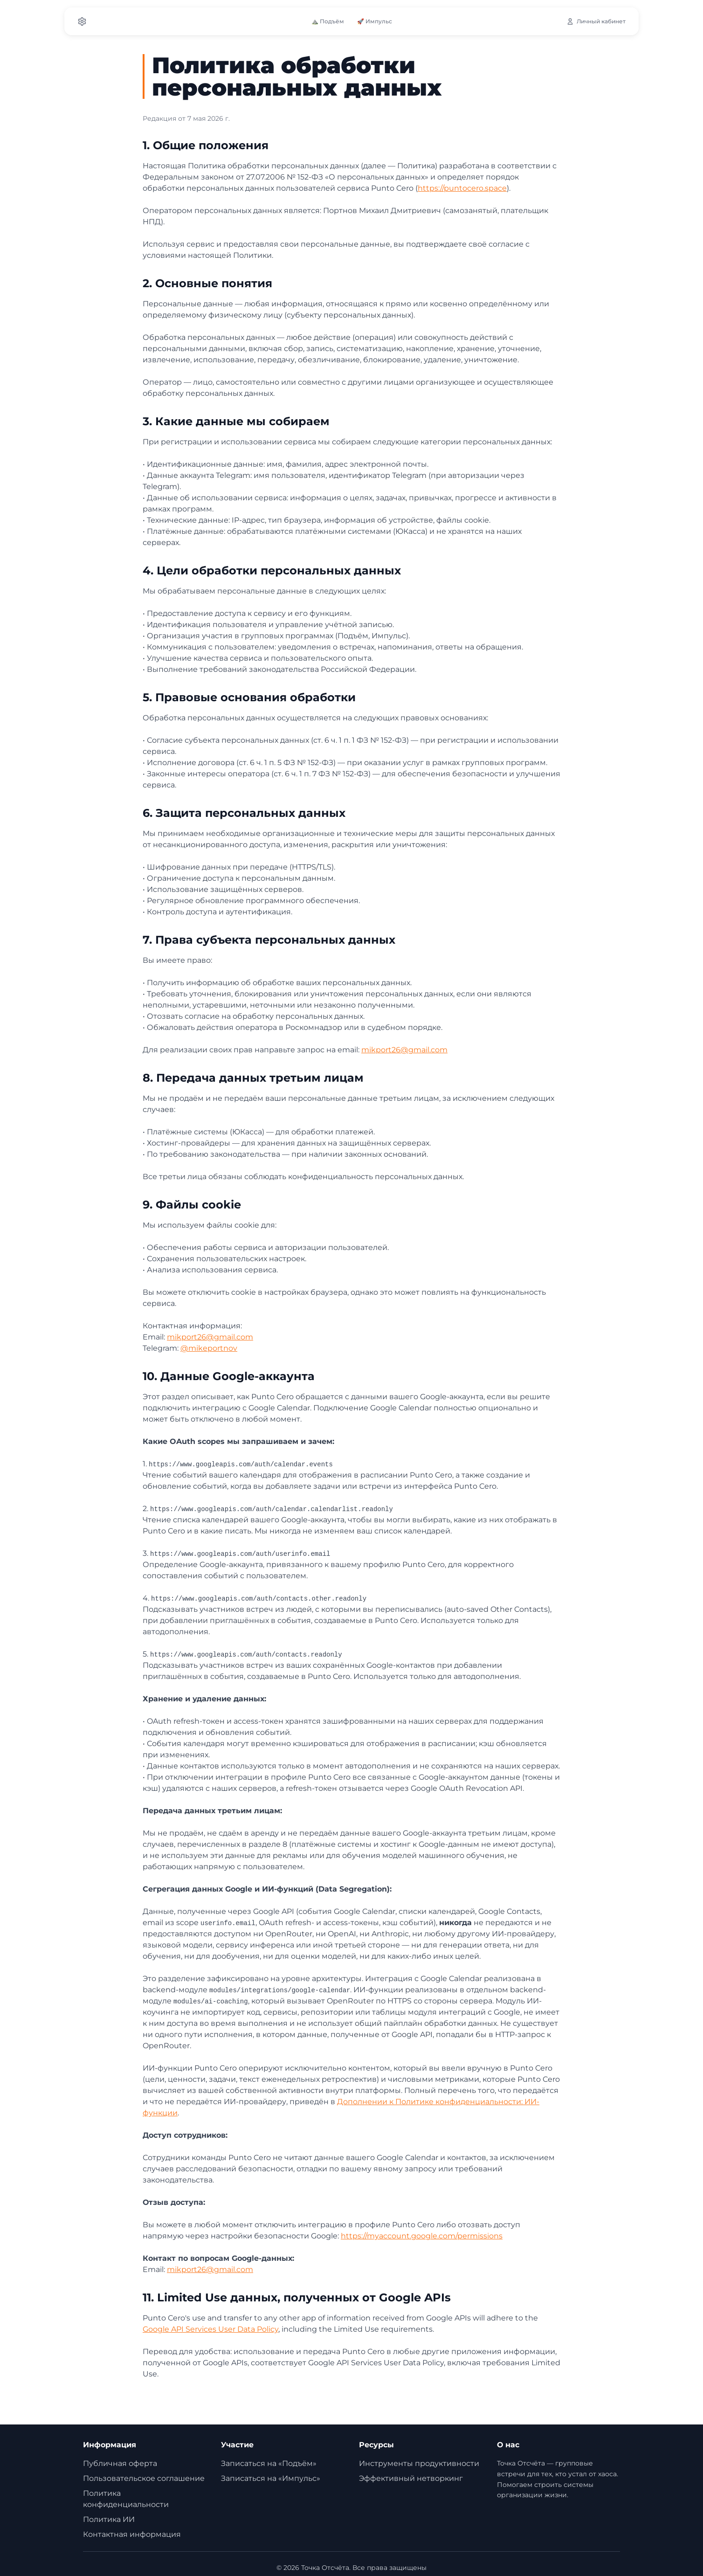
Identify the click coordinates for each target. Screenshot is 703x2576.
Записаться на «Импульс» (270, 2478)
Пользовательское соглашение (144, 2478)
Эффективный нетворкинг (411, 2478)
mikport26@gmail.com (404, 1049)
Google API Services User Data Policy (210, 2329)
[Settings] (82, 21)
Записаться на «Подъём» (269, 2463)
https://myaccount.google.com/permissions (422, 2235)
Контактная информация (132, 2534)
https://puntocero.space (462, 188)
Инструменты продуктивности (419, 2463)
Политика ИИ (109, 2519)
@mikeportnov (208, 1348)
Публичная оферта (120, 2463)
